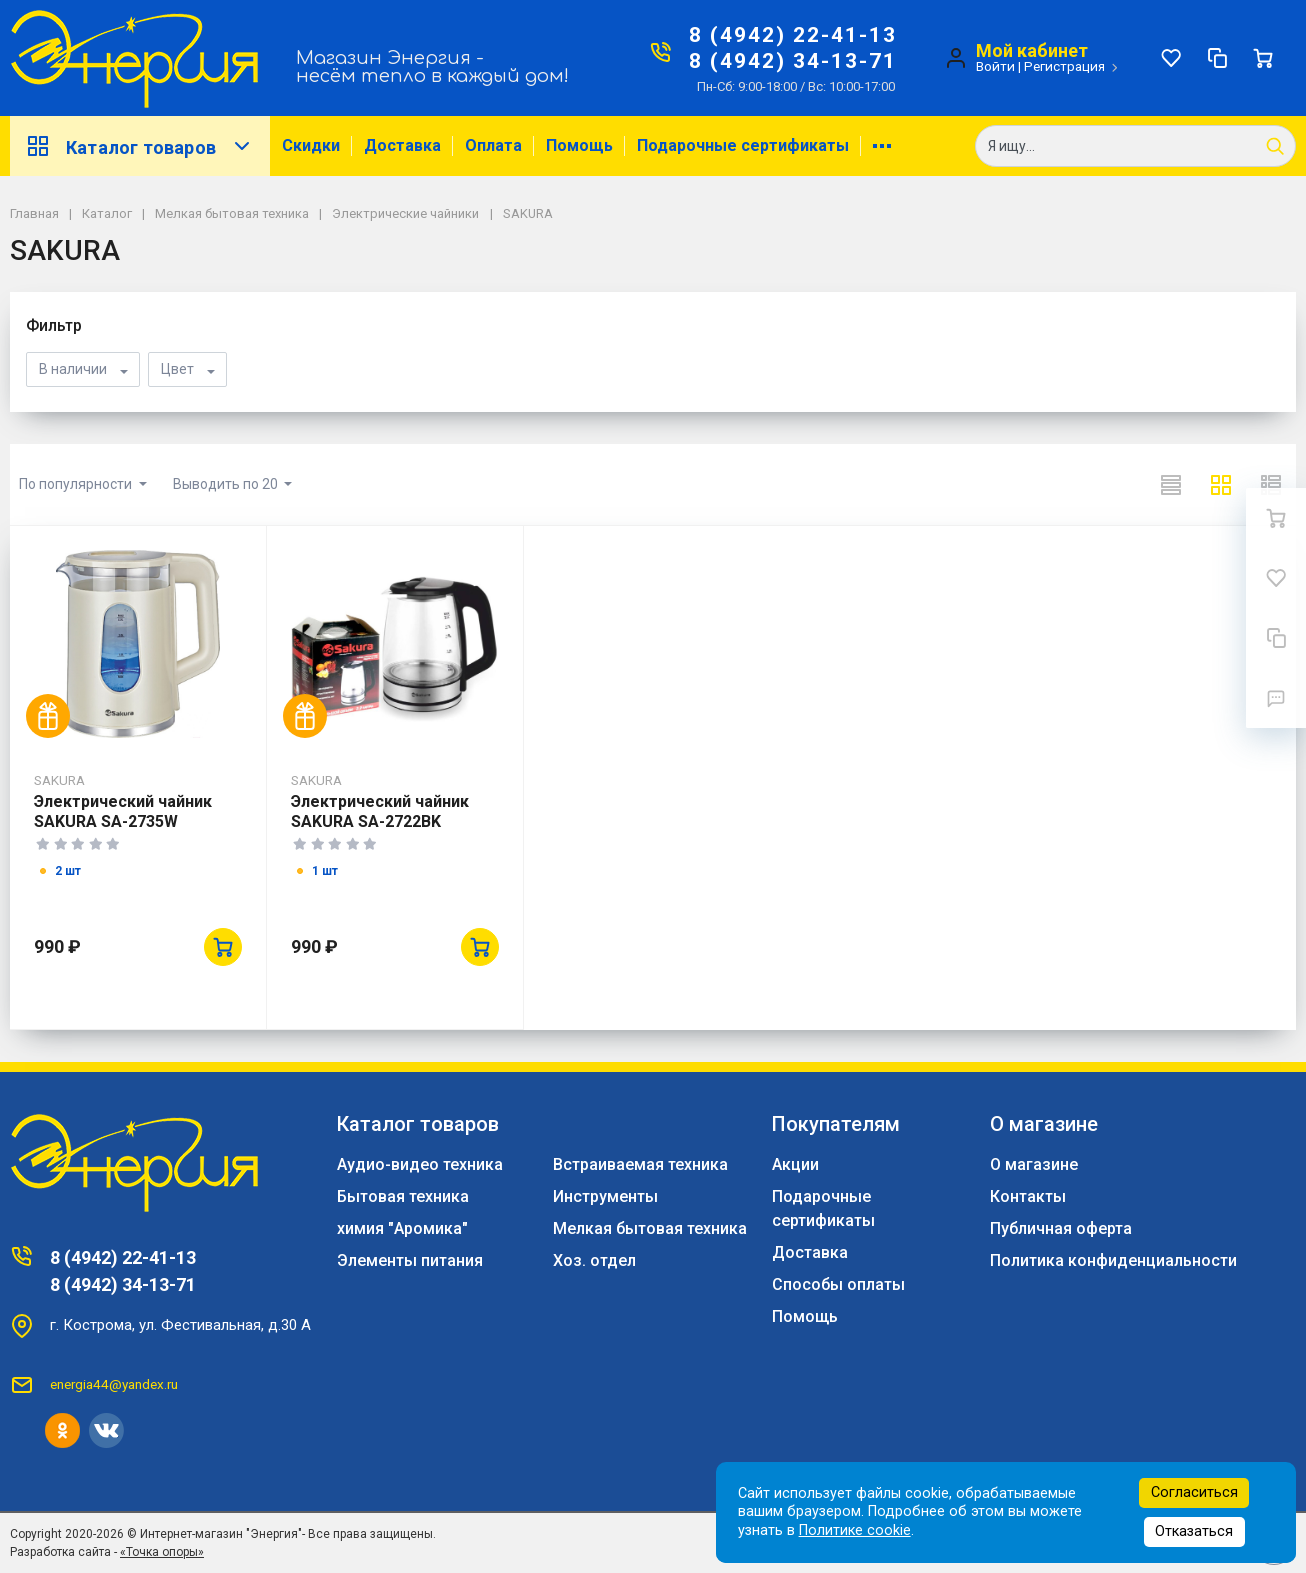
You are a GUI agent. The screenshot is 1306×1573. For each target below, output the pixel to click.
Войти (995, 66)
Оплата (493, 145)
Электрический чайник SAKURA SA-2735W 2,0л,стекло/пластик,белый (123, 831)
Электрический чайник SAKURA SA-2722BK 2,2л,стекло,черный (380, 821)
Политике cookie (855, 1530)
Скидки (311, 145)
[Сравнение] (1217, 58)
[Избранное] (1171, 58)
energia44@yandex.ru (114, 1384)
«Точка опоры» (162, 1552)
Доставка (402, 145)
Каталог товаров (140, 146)
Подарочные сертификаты (743, 145)
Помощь (579, 145)
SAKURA (59, 780)
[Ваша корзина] (1263, 58)
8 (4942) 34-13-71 (793, 61)
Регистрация (1064, 66)
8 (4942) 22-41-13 (793, 35)
